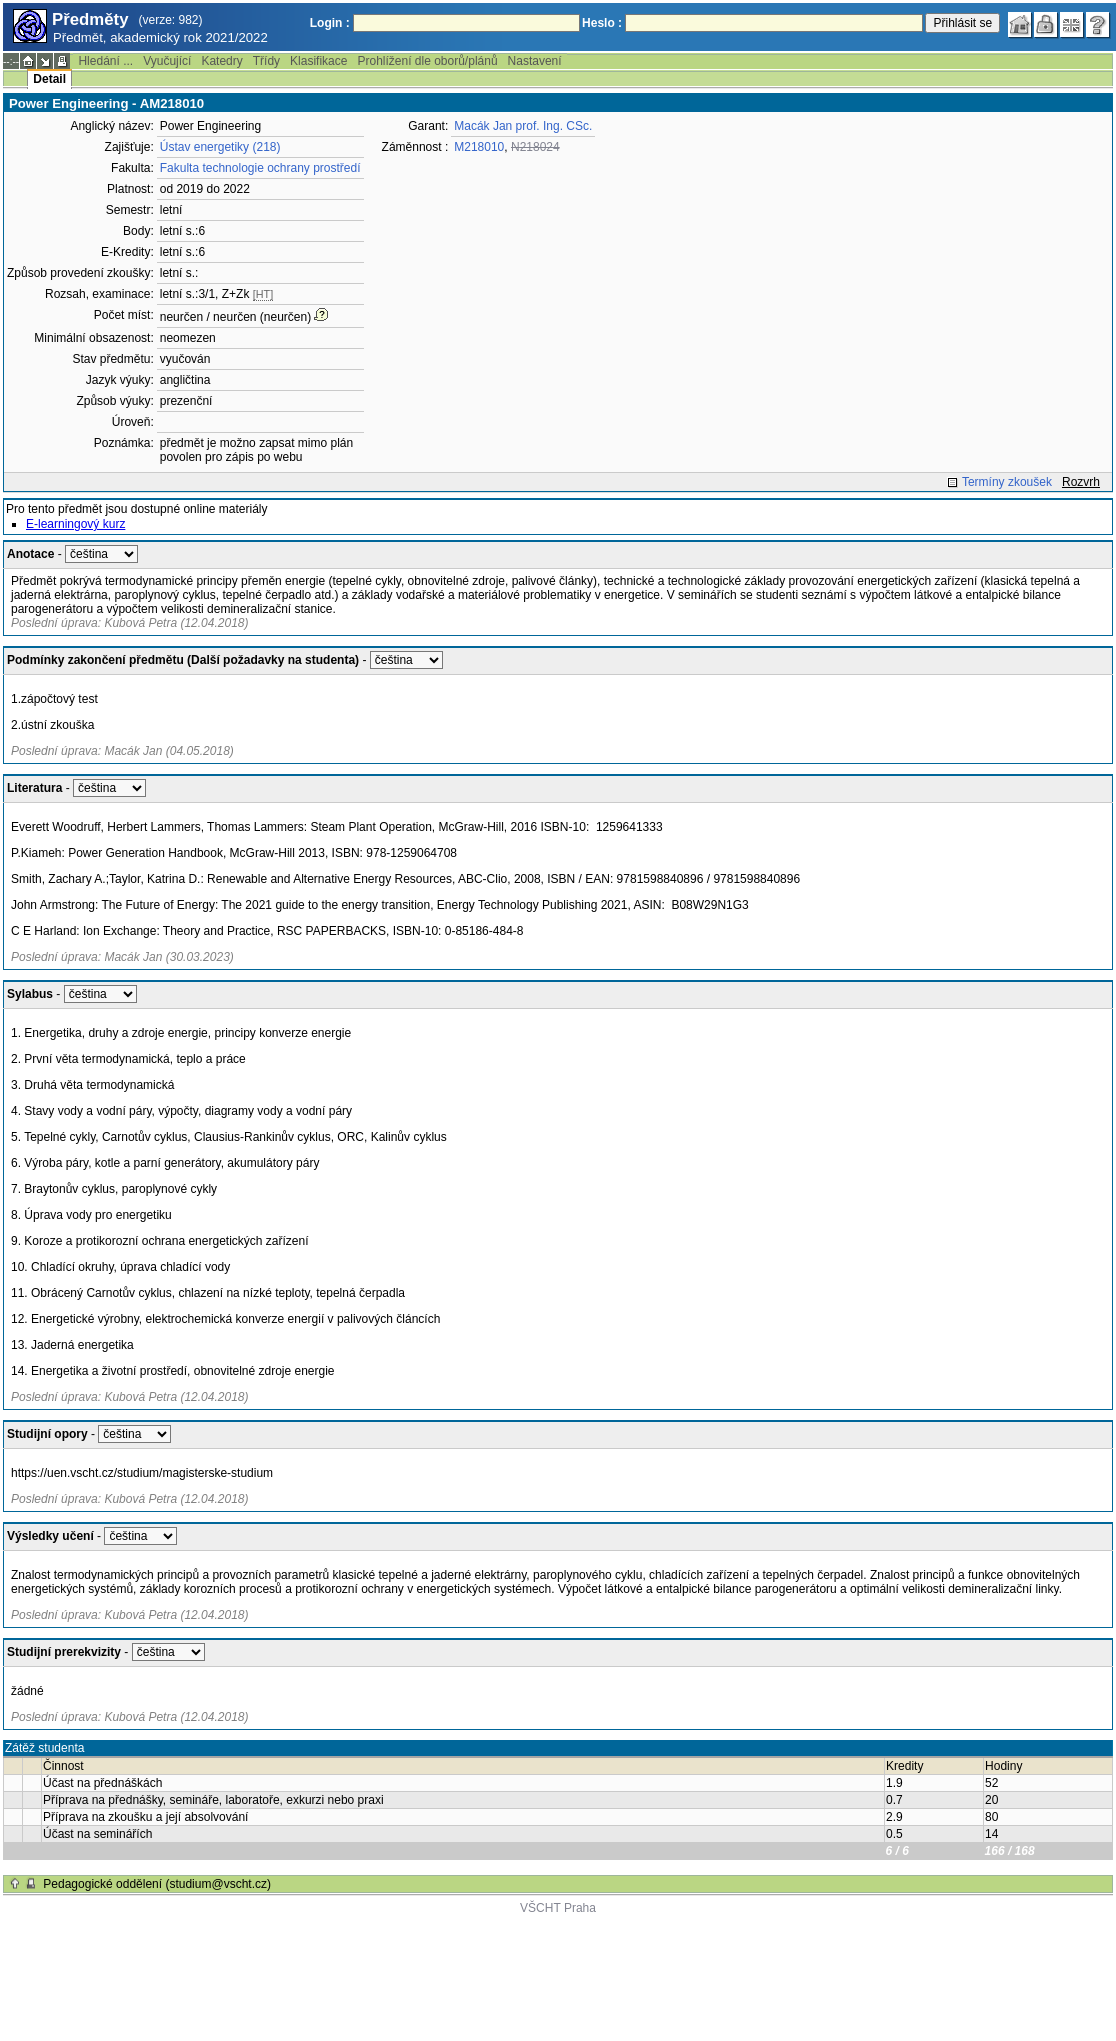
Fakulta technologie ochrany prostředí (260, 168)
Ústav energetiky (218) (220, 147)
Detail (49, 79)
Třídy (266, 61)
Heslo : (602, 23)
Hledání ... (105, 61)
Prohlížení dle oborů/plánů (427, 61)
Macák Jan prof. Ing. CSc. (523, 126)
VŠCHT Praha (558, 1908)
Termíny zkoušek (1007, 482)
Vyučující (167, 61)
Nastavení (535, 61)
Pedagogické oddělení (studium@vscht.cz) (157, 1884)
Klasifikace (318, 61)
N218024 (535, 147)
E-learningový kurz (75, 524)
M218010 (479, 147)
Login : (330, 23)
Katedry (221, 61)
